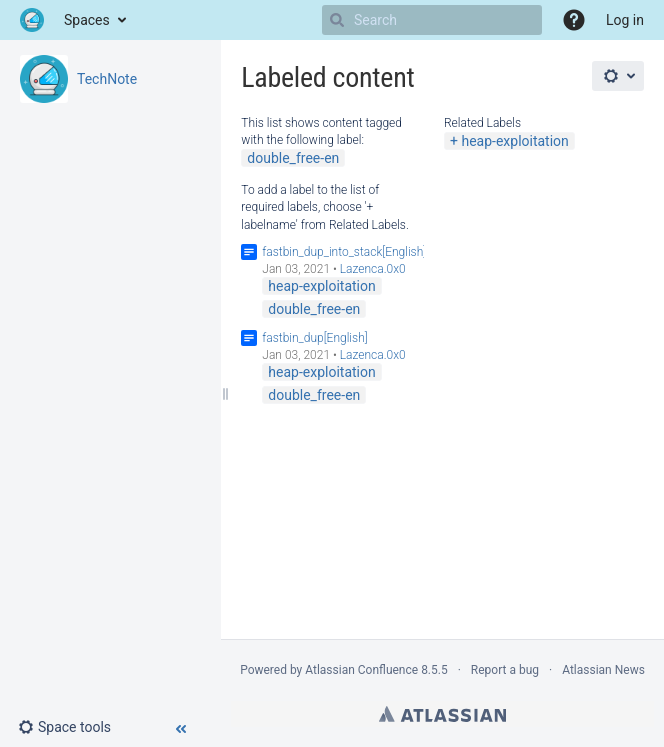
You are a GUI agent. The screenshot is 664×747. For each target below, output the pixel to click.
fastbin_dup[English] (314, 338)
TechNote (107, 79)
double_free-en (293, 158)
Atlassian (442, 714)
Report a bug (505, 670)
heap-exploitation (514, 141)
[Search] (337, 20)
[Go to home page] (32, 20)
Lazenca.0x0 (373, 269)
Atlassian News (603, 670)
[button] (574, 20)
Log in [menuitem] (625, 20)
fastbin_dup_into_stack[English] (344, 252)
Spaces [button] (87, 20)
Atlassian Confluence (361, 670)
